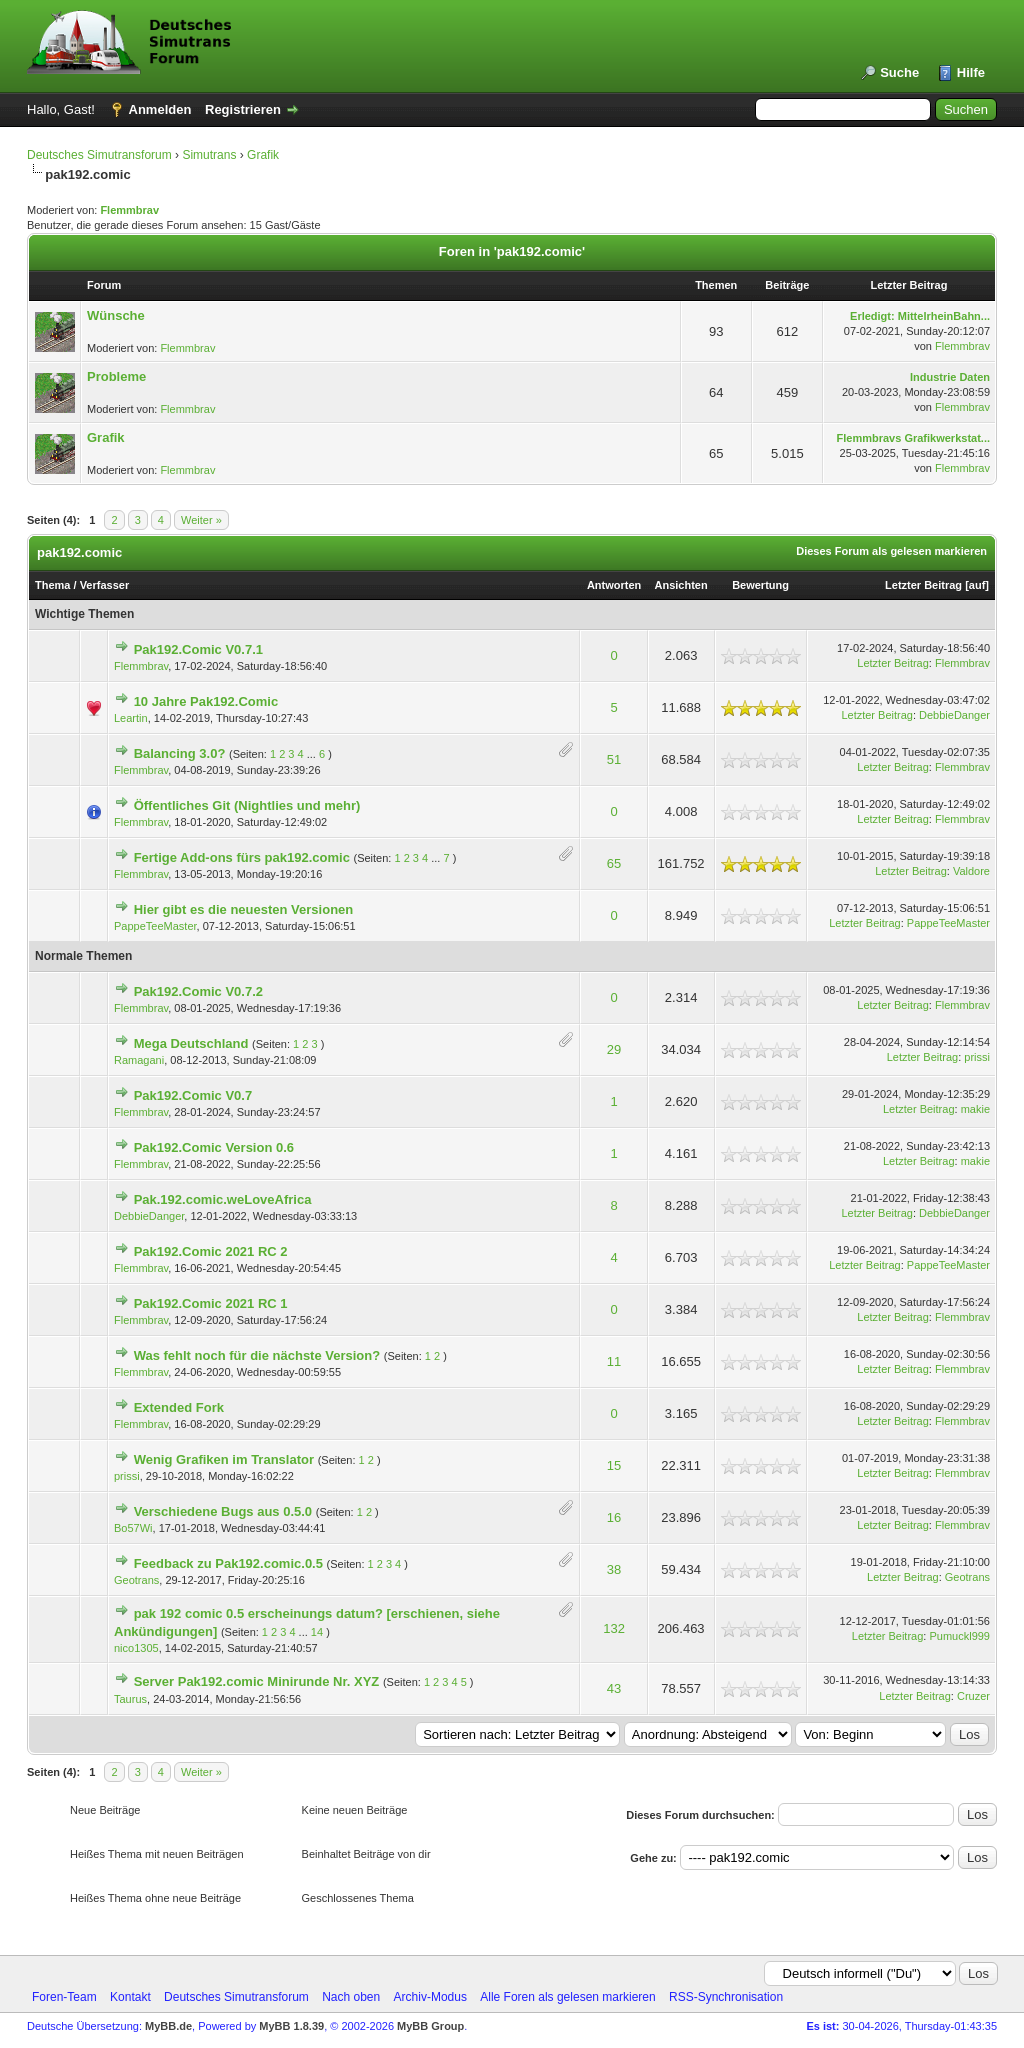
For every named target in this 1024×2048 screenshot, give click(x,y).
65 (614, 863)
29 (614, 1049)
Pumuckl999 (959, 1636)
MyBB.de (168, 2026)
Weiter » (201, 520)
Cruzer (973, 1696)
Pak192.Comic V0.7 (193, 1095)
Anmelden (160, 109)
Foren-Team (64, 1997)
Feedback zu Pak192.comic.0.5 (228, 1563)
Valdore (971, 871)
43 (614, 1688)
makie (975, 1109)
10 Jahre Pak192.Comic (206, 701)
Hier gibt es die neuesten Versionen (244, 909)
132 (614, 1628)
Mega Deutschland (191, 1043)
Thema (52, 585)
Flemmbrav (129, 210)
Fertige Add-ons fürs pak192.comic (242, 857)
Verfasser (105, 585)
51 (614, 759)
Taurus (130, 1699)
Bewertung (760, 585)
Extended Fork (179, 1407)
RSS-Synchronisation (726, 1997)
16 (614, 1517)
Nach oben (351, 1997)
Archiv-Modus (430, 1997)
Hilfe (971, 72)
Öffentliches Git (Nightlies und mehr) (247, 805)
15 (614, 1465)
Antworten (614, 585)
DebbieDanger (954, 715)
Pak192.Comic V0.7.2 (198, 991)
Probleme (116, 376)
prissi (977, 1057)
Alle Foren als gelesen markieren (567, 1997)
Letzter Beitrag (923, 585)
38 (614, 1569)
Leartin (131, 718)
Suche (899, 72)
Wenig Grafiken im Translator (224, 1459)
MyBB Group (430, 2026)
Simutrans (209, 155)
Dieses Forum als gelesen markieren (891, 551)
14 (317, 1632)
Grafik (263, 155)
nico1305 (136, 1648)
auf (977, 585)
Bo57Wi (133, 1528)
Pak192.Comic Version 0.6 (214, 1147)
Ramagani (139, 1060)
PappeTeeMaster (155, 926)
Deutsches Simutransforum (99, 155)
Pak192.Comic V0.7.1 (198, 649)
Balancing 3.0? (180, 753)
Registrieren (243, 109)
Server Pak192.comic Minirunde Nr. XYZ (257, 1681)
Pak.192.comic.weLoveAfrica (223, 1199)
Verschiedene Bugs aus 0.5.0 (223, 1511)
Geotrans (136, 1580)
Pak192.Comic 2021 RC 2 (211, 1251)
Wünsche (116, 315)
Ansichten (681, 585)
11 (614, 1361)
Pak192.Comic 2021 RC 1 (211, 1303)
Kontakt (130, 1997)
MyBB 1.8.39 (291, 2026)
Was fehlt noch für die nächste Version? (257, 1355)
